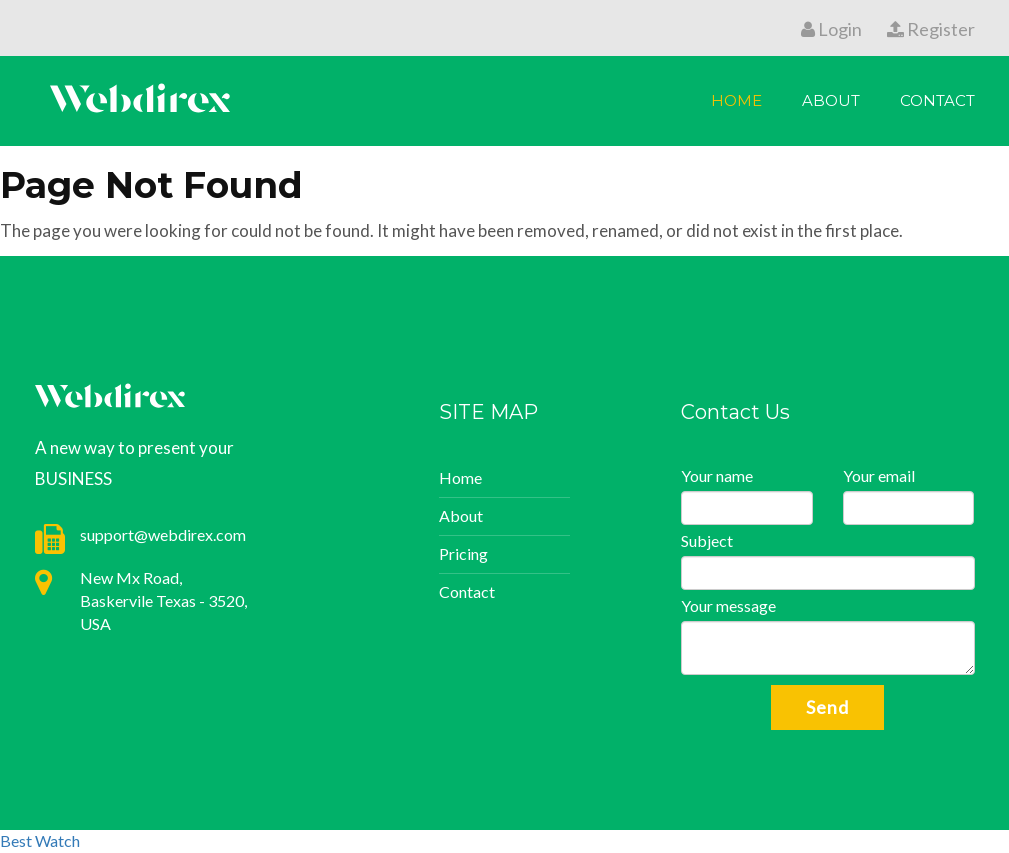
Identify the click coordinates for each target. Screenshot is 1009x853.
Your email (879, 475)
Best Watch (40, 840)
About (831, 100)
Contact (937, 100)
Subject (707, 540)
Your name (717, 475)
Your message (728, 605)
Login (831, 29)
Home (736, 100)
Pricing (463, 553)
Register (931, 29)
